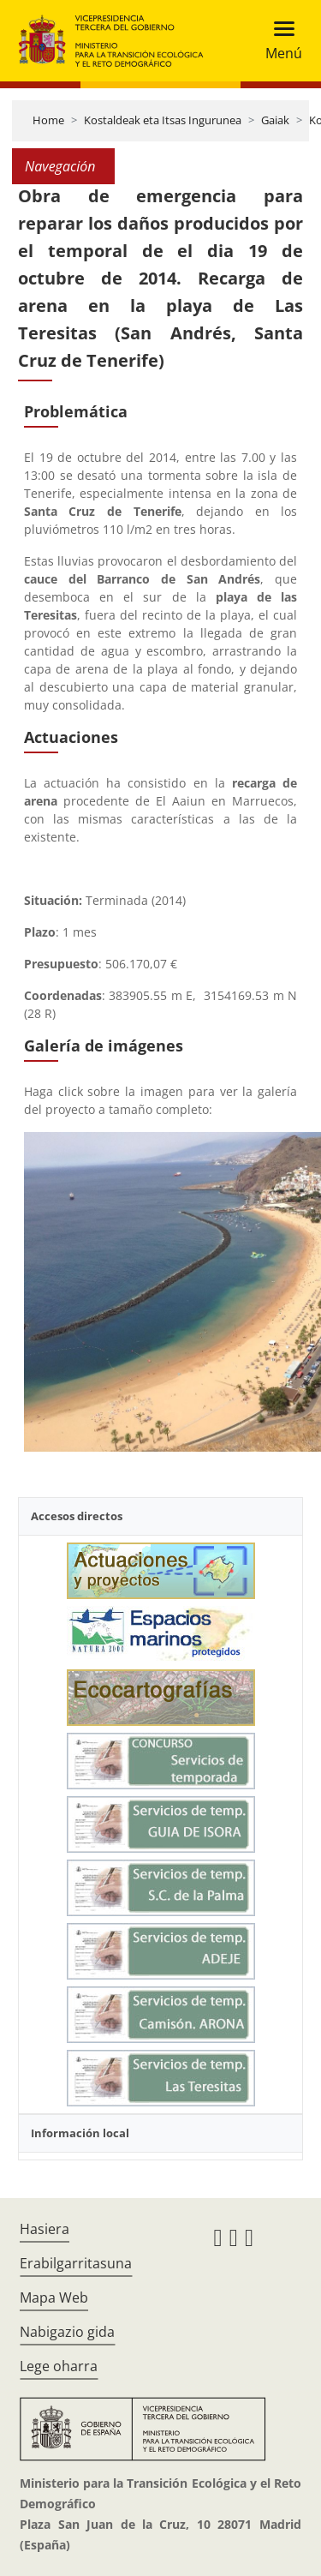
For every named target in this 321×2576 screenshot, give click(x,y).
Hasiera (44, 2229)
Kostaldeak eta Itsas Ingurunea (162, 120)
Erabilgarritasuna (76, 2263)
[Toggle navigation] (278, 41)
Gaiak (275, 120)
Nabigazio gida (67, 2331)
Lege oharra (59, 2366)
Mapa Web (54, 2297)
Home (48, 120)
